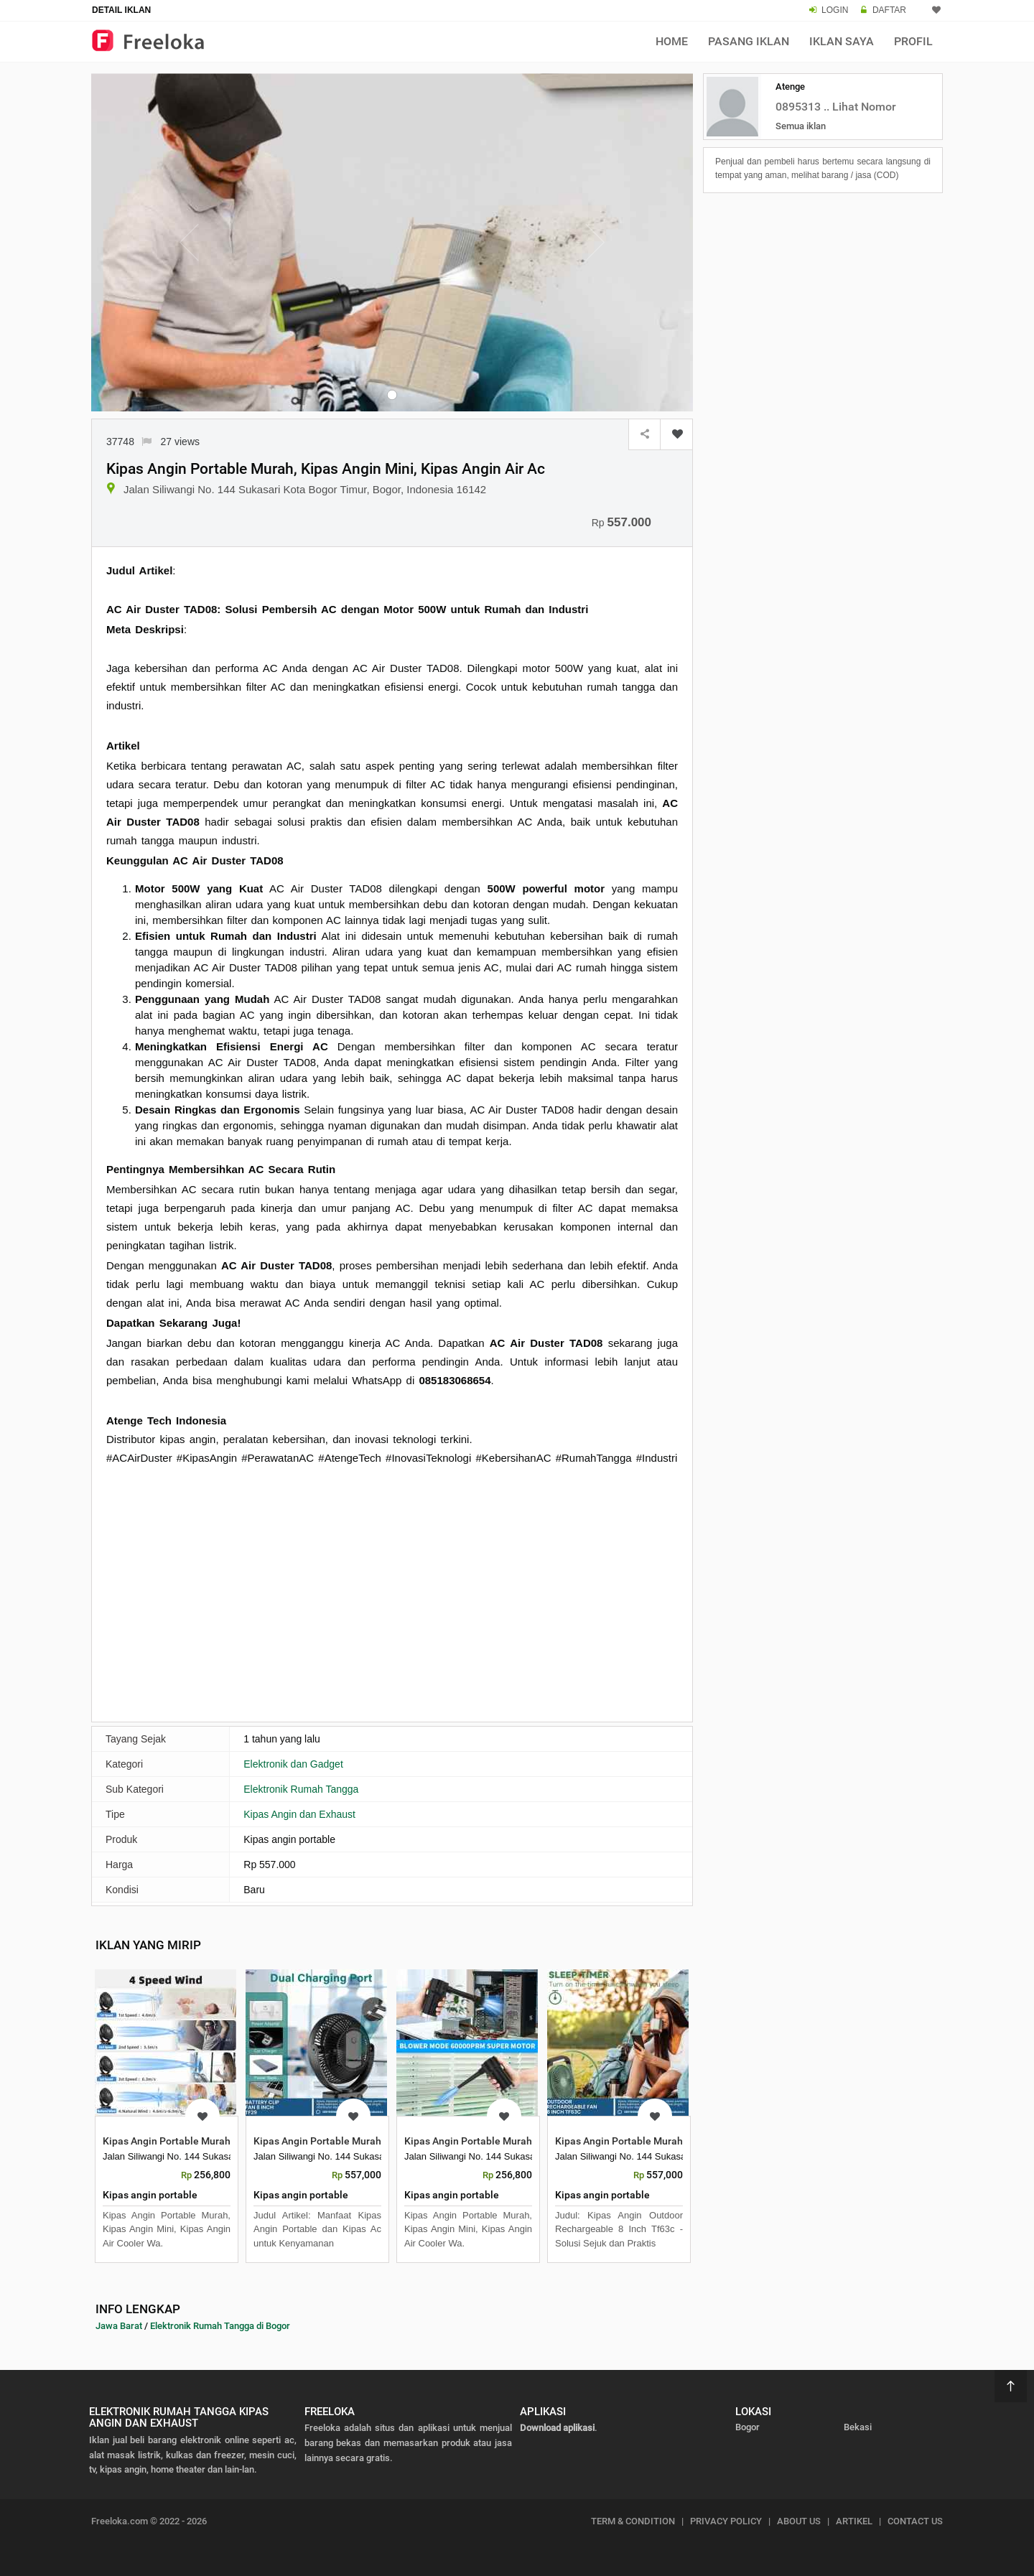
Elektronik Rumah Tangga (300, 1789)
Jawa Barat (119, 2325)
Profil (913, 41)
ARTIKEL (854, 2521)
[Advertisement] (392, 1602)
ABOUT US (799, 2521)
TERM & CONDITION (633, 2521)
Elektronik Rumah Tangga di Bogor (220, 2325)
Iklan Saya (841, 41)
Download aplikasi (557, 2427)
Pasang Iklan (748, 41)
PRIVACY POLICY (726, 2521)
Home (672, 41)
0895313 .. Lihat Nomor (836, 106)
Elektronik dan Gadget (293, 1764)
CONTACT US (915, 2521)
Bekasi (858, 2427)
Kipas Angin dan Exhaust (299, 1814)
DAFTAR (889, 10)
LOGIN (834, 10)
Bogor (747, 2427)
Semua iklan (801, 126)
